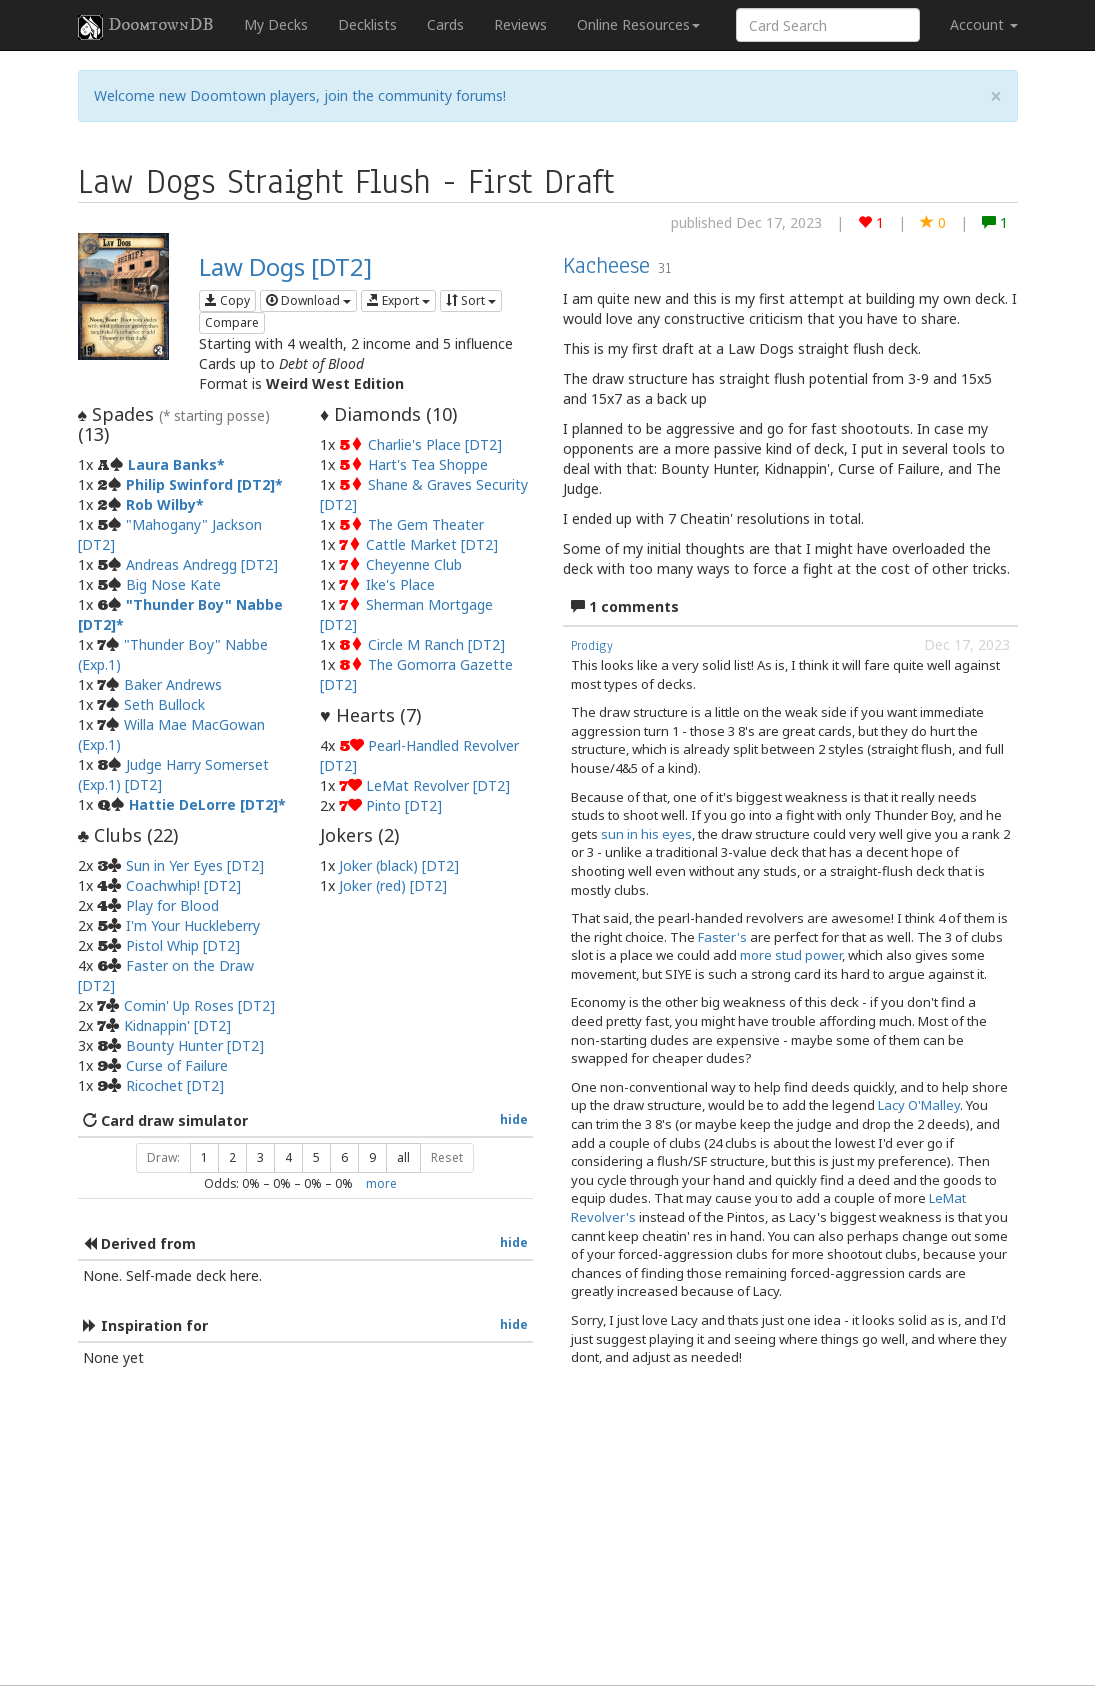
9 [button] (372, 1157)
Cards (445, 24)
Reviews (520, 24)
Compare (232, 322)
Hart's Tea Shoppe (428, 464)
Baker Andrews (173, 684)
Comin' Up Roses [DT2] (199, 1005)
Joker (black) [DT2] (399, 865)
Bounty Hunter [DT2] (195, 1045)
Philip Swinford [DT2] (200, 484)
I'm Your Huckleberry (193, 925)
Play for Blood (172, 905)
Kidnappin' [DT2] (177, 1025)
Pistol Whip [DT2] (183, 945)
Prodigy (592, 646)
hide (514, 1119)
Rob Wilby (161, 504)
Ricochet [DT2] (175, 1085)
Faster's (722, 937)
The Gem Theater (426, 524)
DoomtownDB (146, 27)
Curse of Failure (177, 1065)
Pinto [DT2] (404, 805)
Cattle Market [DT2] (432, 544)
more (381, 1183)
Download (308, 300)
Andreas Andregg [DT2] (202, 564)
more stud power (791, 955)
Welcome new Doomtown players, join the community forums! (300, 95)
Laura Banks (172, 464)
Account (984, 24)
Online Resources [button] (638, 24)
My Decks (276, 24)
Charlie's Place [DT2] (435, 444)
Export (398, 300)
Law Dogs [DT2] (285, 266)
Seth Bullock (164, 704)
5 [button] (316, 1157)
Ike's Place (400, 584)
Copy (227, 300)
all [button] (403, 1157)
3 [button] (260, 1157)
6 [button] (344, 1157)
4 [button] (288, 1157)
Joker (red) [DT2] (393, 885)
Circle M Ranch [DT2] (436, 644)
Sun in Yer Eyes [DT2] (195, 865)
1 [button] (204, 1157)
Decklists (367, 24)
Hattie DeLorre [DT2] (203, 804)
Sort (471, 300)
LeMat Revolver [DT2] (438, 785)
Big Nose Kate (173, 584)
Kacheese (606, 265)
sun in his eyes (646, 834)
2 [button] (232, 1157)
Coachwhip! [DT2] (183, 885)
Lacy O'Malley (919, 1105)
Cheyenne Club (414, 564)
